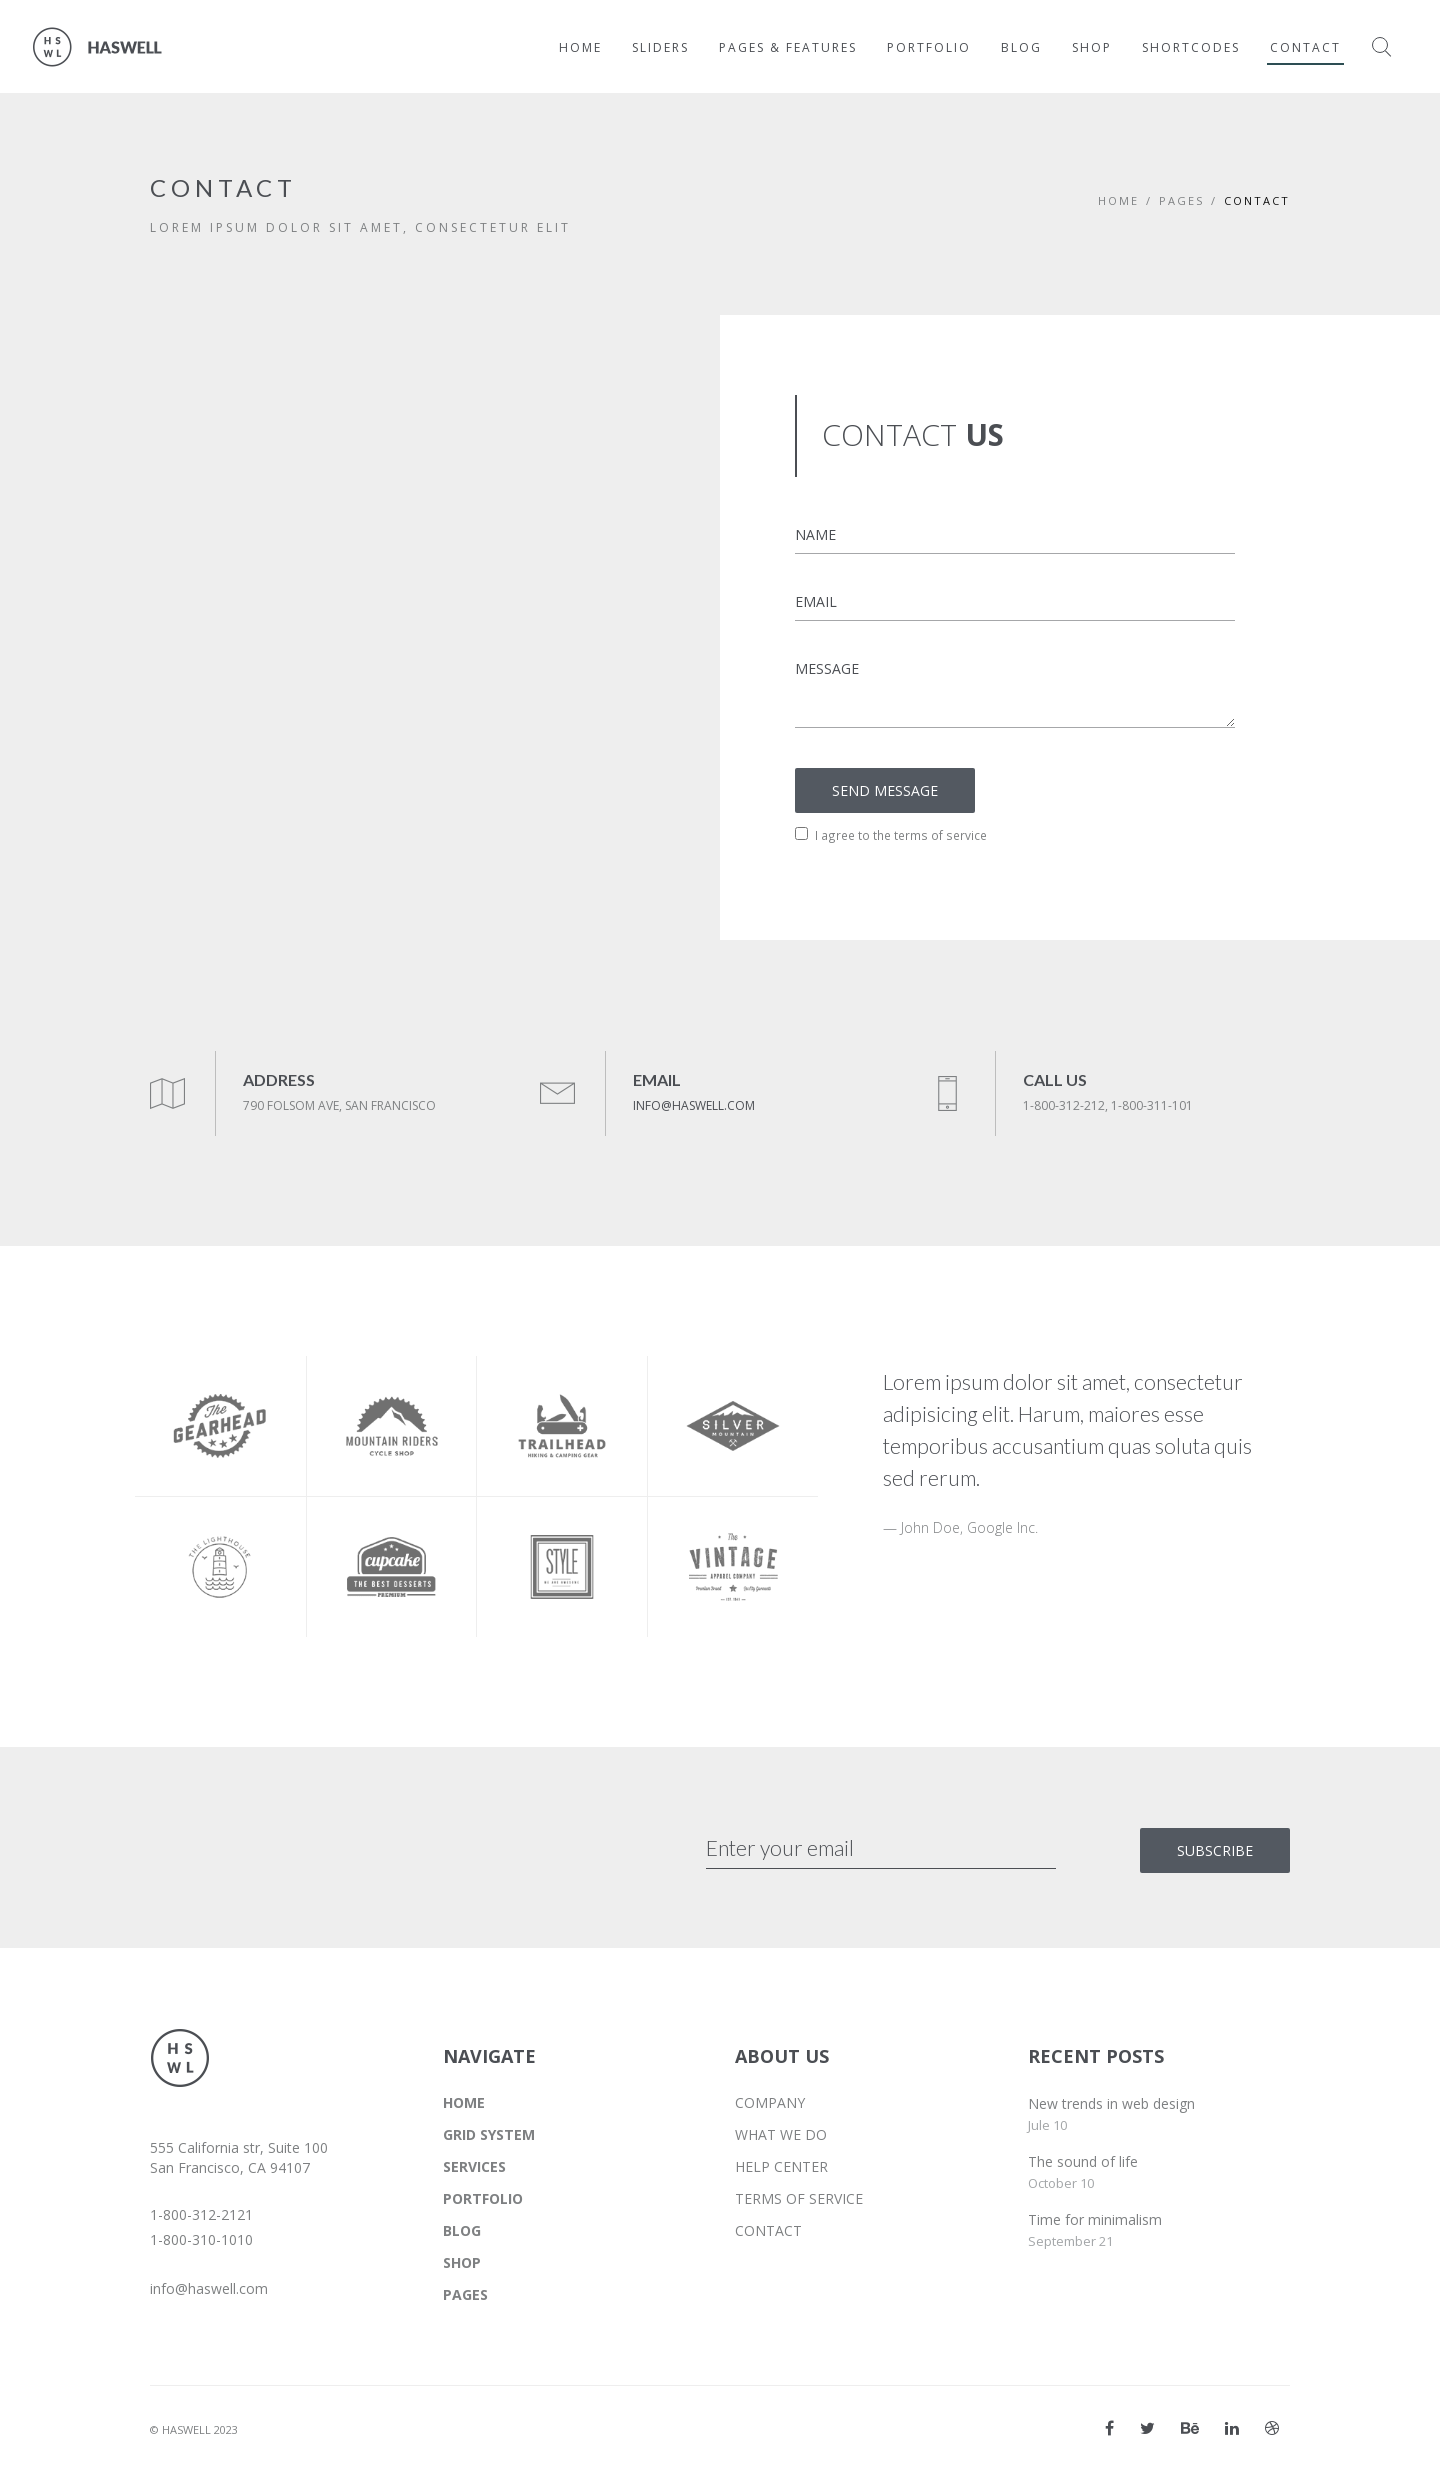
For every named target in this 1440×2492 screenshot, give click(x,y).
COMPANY (770, 2102)
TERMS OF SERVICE (799, 2198)
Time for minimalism (1095, 2219)
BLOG (462, 2230)
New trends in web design (1111, 2103)
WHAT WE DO (781, 2134)
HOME (464, 2102)
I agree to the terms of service (891, 835)
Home (1118, 200)
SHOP (462, 2262)
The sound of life (1083, 2161)
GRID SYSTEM (489, 2134)
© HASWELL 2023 (194, 2429)
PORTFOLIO (483, 2198)
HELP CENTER (781, 2166)
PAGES (1181, 200)
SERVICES (474, 2166)
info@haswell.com (209, 2288)
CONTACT (768, 2230)
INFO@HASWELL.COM (694, 1105)
